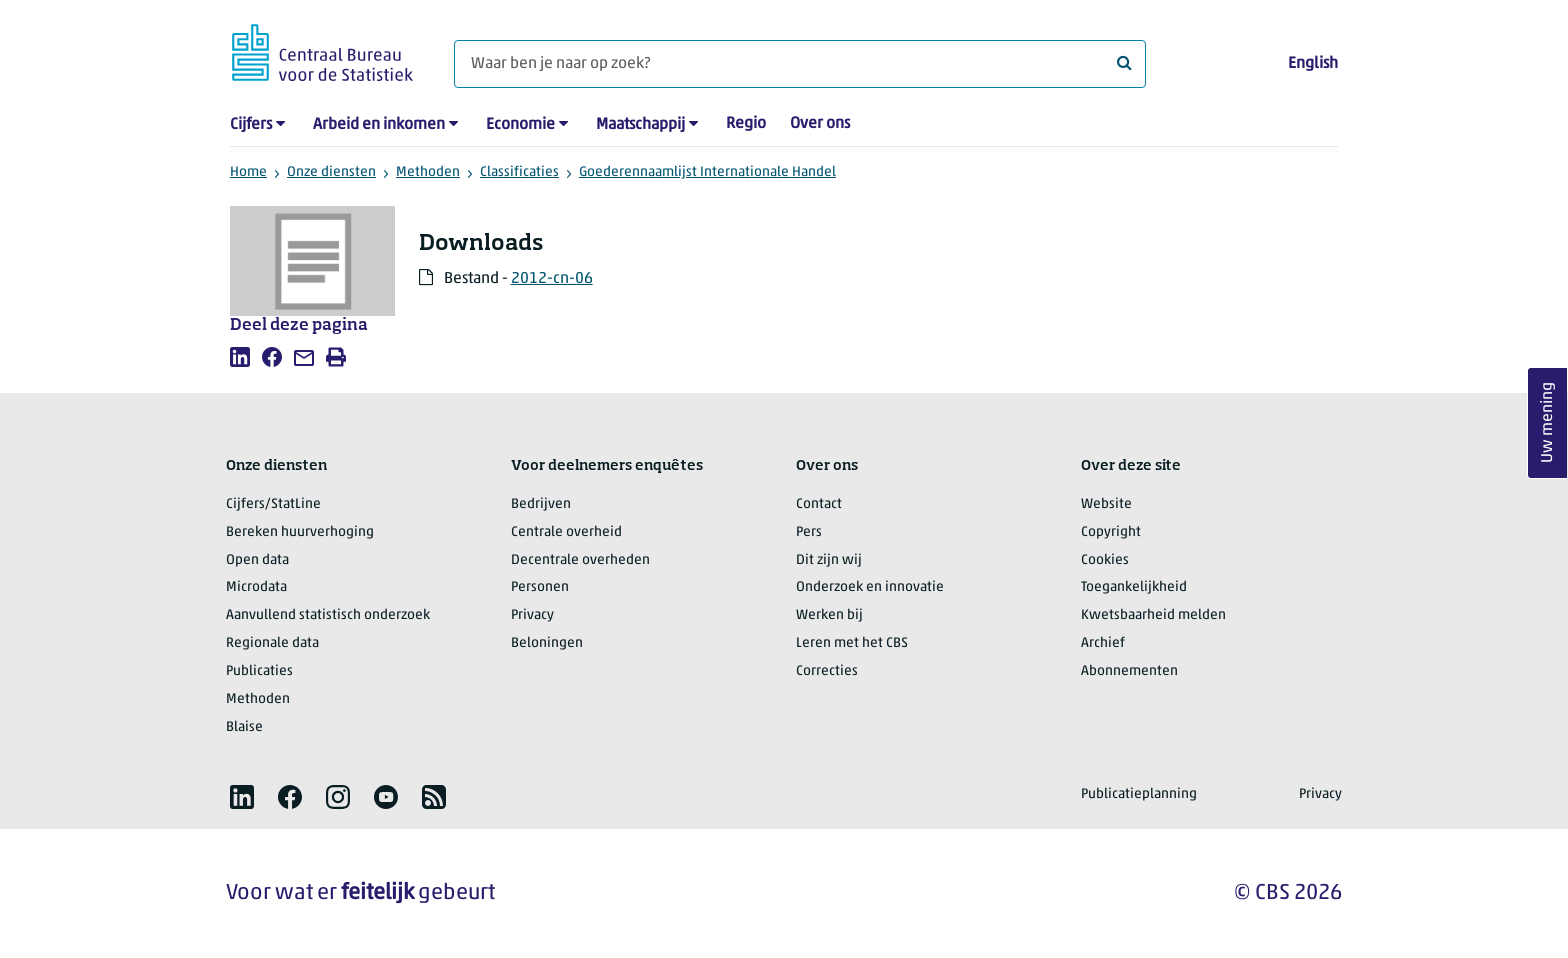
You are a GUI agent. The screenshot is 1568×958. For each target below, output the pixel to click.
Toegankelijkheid (1134, 587)
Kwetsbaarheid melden (1153, 615)
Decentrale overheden (580, 560)
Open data (257, 560)
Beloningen (547, 643)
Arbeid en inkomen (379, 125)
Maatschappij (640, 125)
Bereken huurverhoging (300, 532)
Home (248, 172)
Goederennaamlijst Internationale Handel (707, 172)
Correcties (827, 671)
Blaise (244, 727)
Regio (746, 124)
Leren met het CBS (852, 643)
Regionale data (272, 643)
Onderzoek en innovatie (870, 587)
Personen (540, 587)
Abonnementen (1129, 671)
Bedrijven (541, 504)
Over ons (820, 124)
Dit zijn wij (829, 560)
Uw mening (1548, 423)
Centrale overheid (566, 532)
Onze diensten (331, 172)
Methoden (428, 172)
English (1313, 64)
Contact (819, 504)
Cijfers (251, 125)
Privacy (532, 615)
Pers (809, 532)
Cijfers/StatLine (273, 504)
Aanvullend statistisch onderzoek (328, 615)
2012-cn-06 (552, 279)
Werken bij (829, 615)
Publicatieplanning (1139, 794)
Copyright (1111, 532)
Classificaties (519, 172)
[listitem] (240, 357)
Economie (520, 125)
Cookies (1105, 560)
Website (1106, 504)
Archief (1103, 643)
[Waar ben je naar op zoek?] (800, 64)
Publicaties (259, 671)
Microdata (256, 587)
